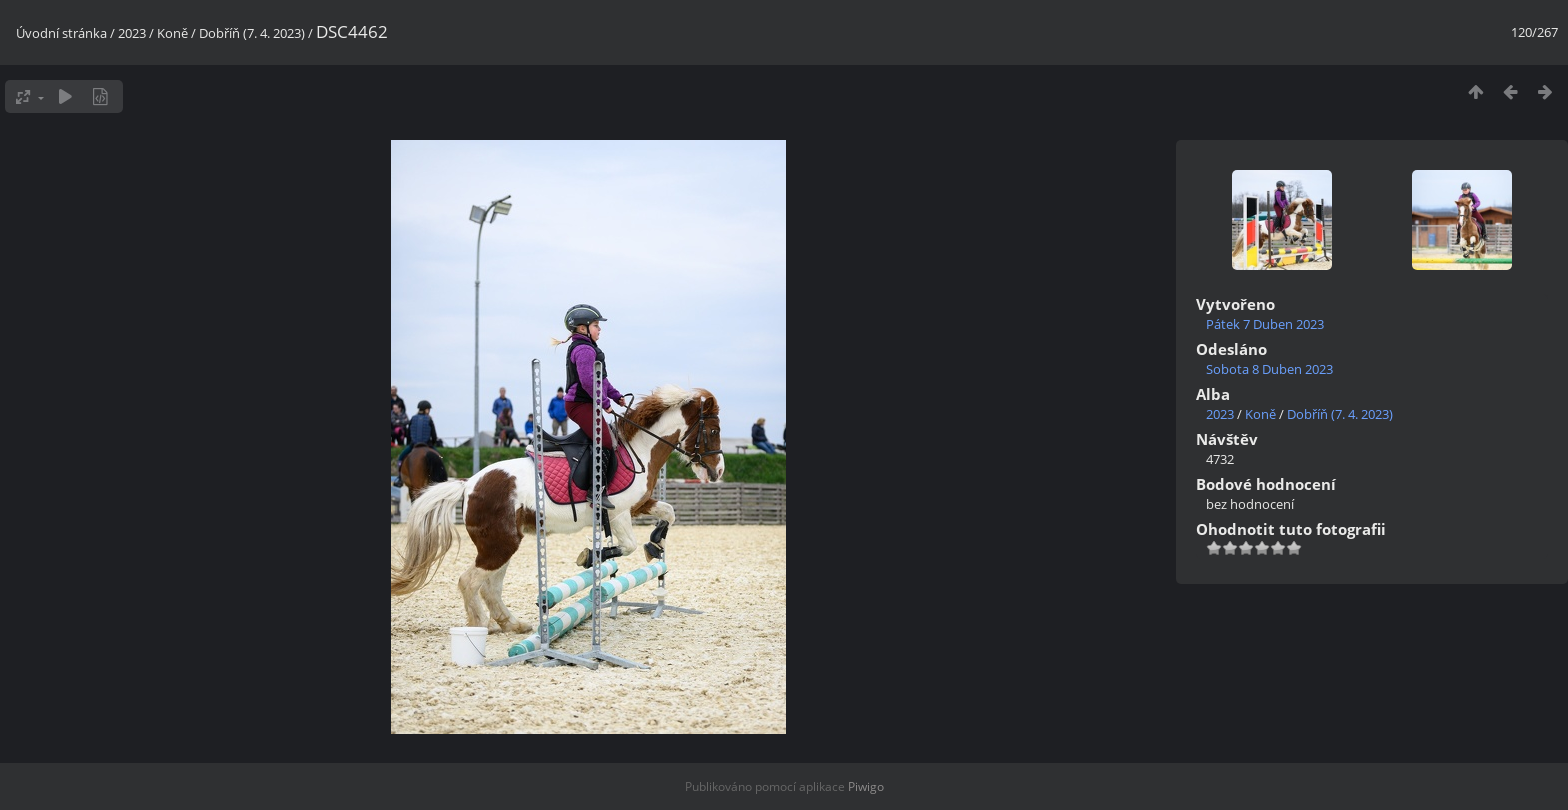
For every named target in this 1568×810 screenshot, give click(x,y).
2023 (132, 33)
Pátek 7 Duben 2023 (1265, 324)
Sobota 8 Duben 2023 (1269, 369)
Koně (172, 33)
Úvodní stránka (61, 33)
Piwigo (866, 786)
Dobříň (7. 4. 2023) (252, 33)
